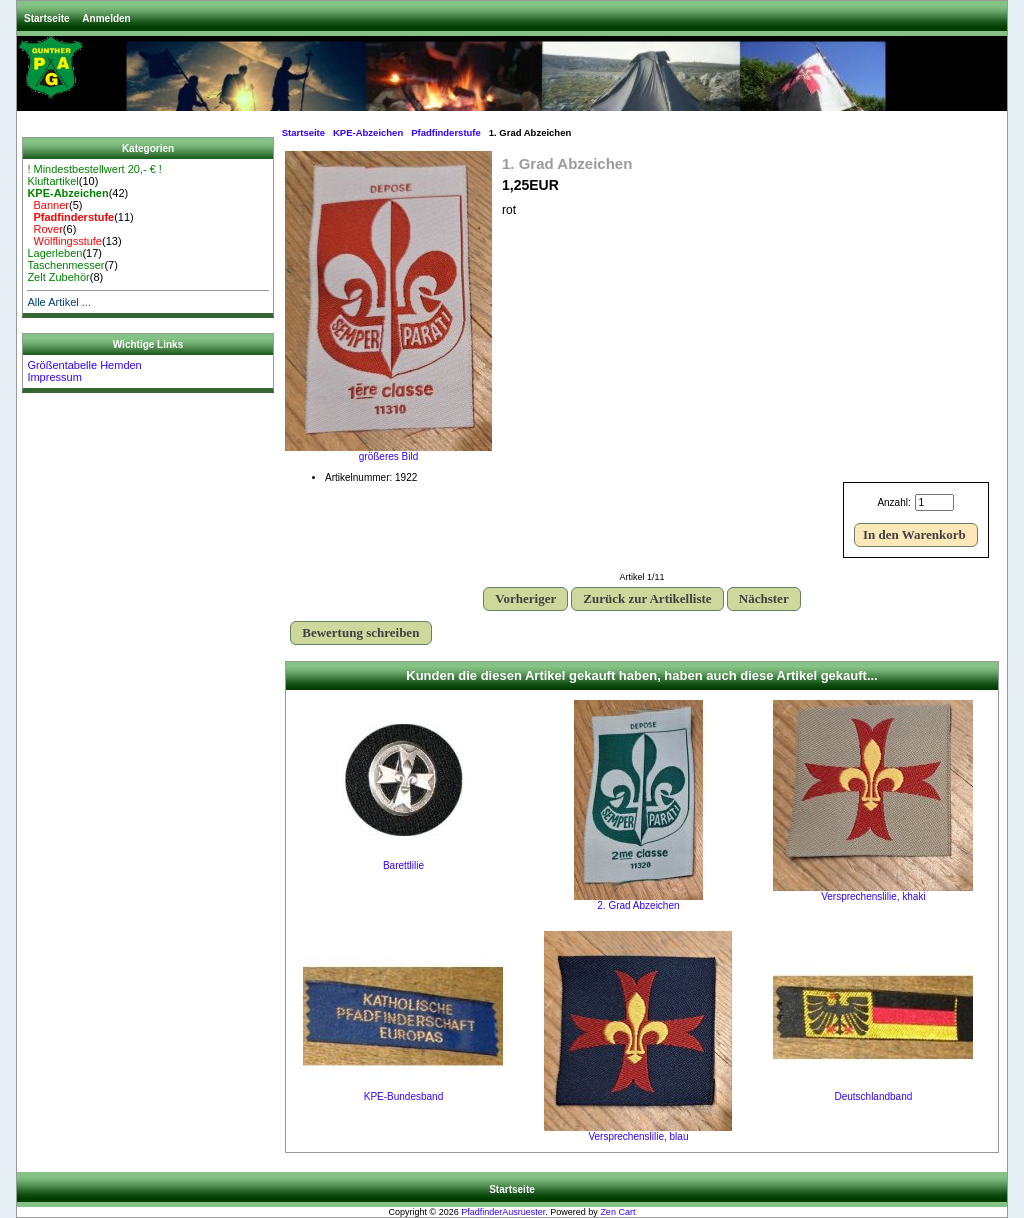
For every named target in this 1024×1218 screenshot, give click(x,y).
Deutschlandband (873, 1096)
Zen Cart (617, 1212)
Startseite (47, 18)
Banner (48, 205)
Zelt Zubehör (58, 277)
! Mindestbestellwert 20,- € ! (94, 169)
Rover (44, 229)
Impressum (54, 377)
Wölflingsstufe (64, 241)
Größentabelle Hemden (84, 365)
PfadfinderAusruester (503, 1212)
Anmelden (106, 18)
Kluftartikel (52, 181)
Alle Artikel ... (59, 302)
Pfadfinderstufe (446, 132)
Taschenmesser (65, 265)
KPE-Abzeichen (368, 132)
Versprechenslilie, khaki (873, 896)
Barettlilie (403, 865)
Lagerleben (54, 253)
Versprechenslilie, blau (638, 1136)
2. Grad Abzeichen (638, 905)
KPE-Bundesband (404, 1096)
